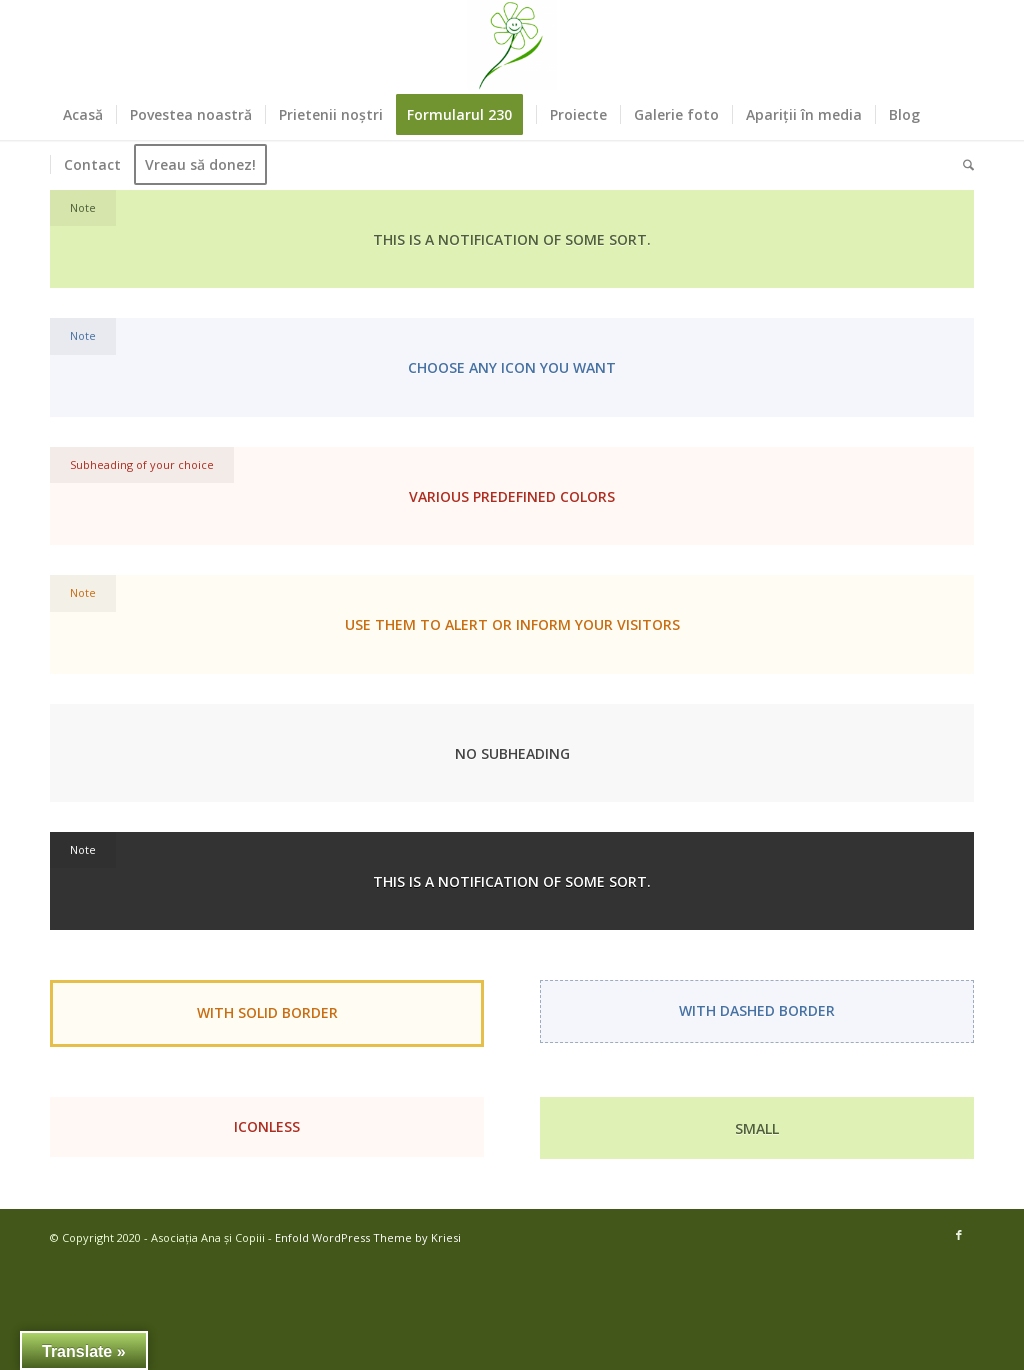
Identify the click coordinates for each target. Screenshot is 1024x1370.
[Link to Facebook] (959, 1235)
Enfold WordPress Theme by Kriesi (368, 1237)
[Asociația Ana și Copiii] (512, 45)
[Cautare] (962, 165)
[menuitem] (83, 115)
